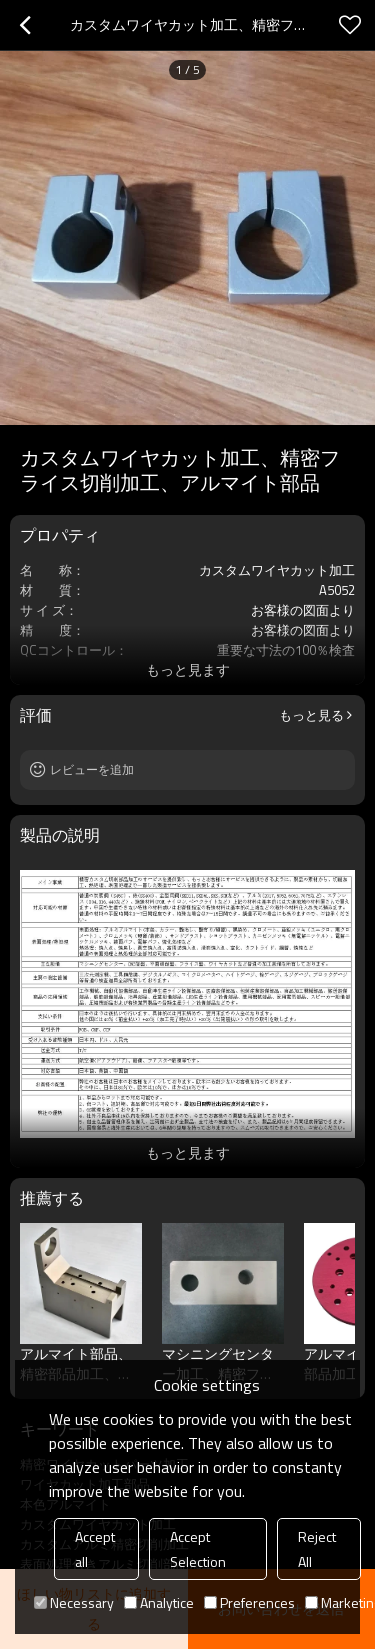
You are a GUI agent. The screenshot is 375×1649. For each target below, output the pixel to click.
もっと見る (311, 715)
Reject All (317, 1549)
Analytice (159, 1602)
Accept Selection (198, 1549)
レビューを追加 (92, 769)
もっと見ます (188, 669)
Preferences (249, 1602)
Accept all (95, 1549)
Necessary (74, 1602)
